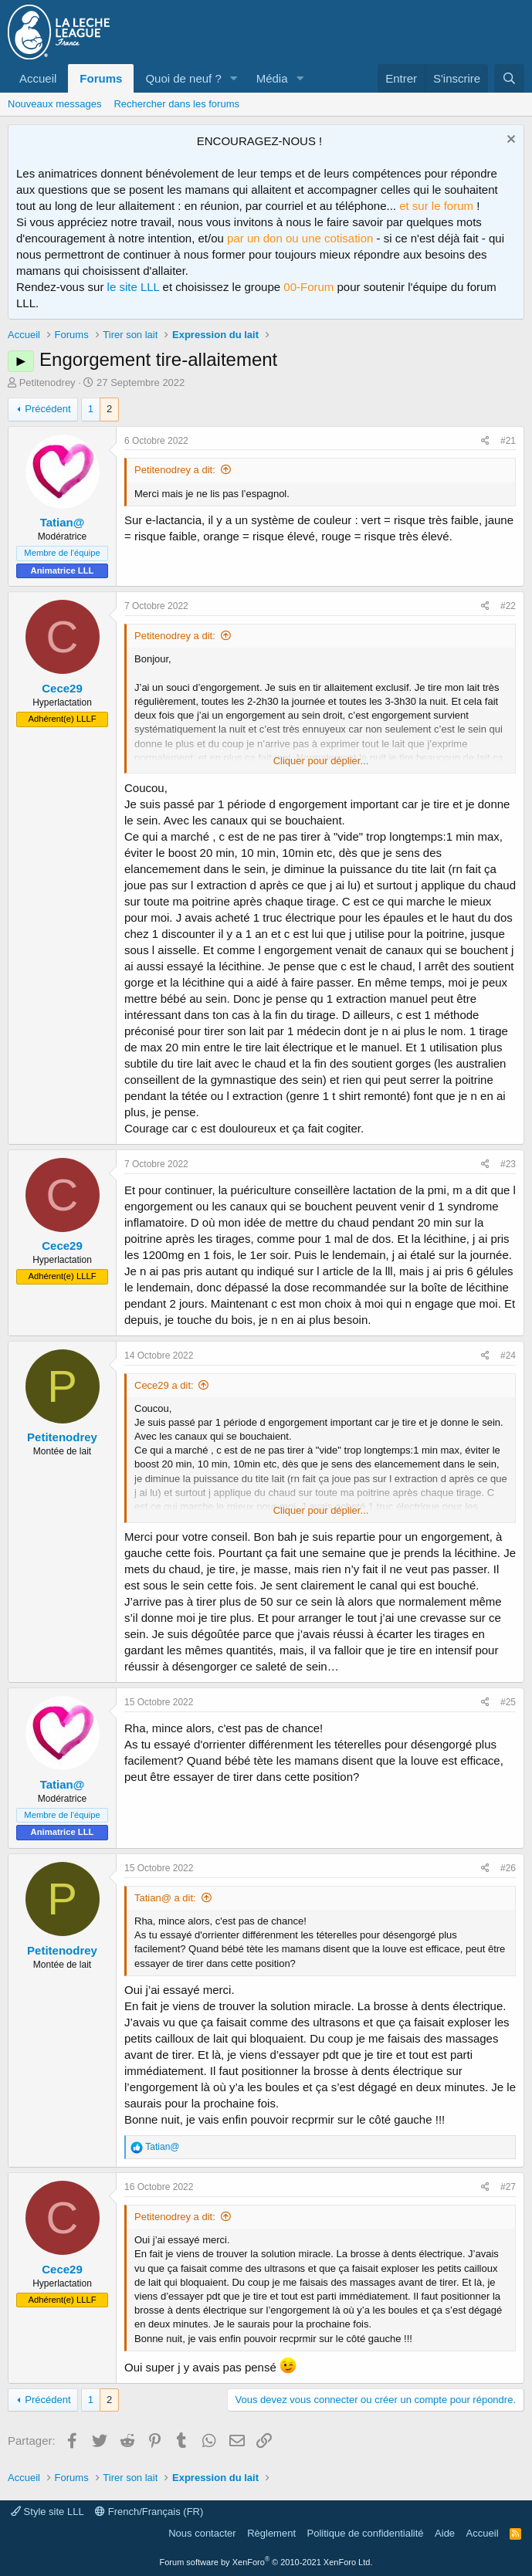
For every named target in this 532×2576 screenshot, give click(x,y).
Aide (445, 2533)
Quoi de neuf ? (183, 78)
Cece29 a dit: (164, 1385)
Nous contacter (202, 2533)
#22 (508, 606)
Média (272, 78)
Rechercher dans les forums (176, 104)
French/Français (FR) (149, 2511)
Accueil (37, 78)
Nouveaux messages (54, 104)
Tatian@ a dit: (165, 1898)
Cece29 (62, 688)
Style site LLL (47, 2511)
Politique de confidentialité (365, 2533)
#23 (508, 1164)
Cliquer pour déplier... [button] (321, 761)
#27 (508, 2187)
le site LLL (133, 286)
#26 (508, 1868)
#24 (508, 1355)
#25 (508, 1702)
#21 (508, 440)
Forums (101, 78)
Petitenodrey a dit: (174, 470)
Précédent (47, 409)
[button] (234, 78)
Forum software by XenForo (266, 2562)
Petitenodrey (47, 382)
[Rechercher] (509, 78)
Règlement (271, 2533)
